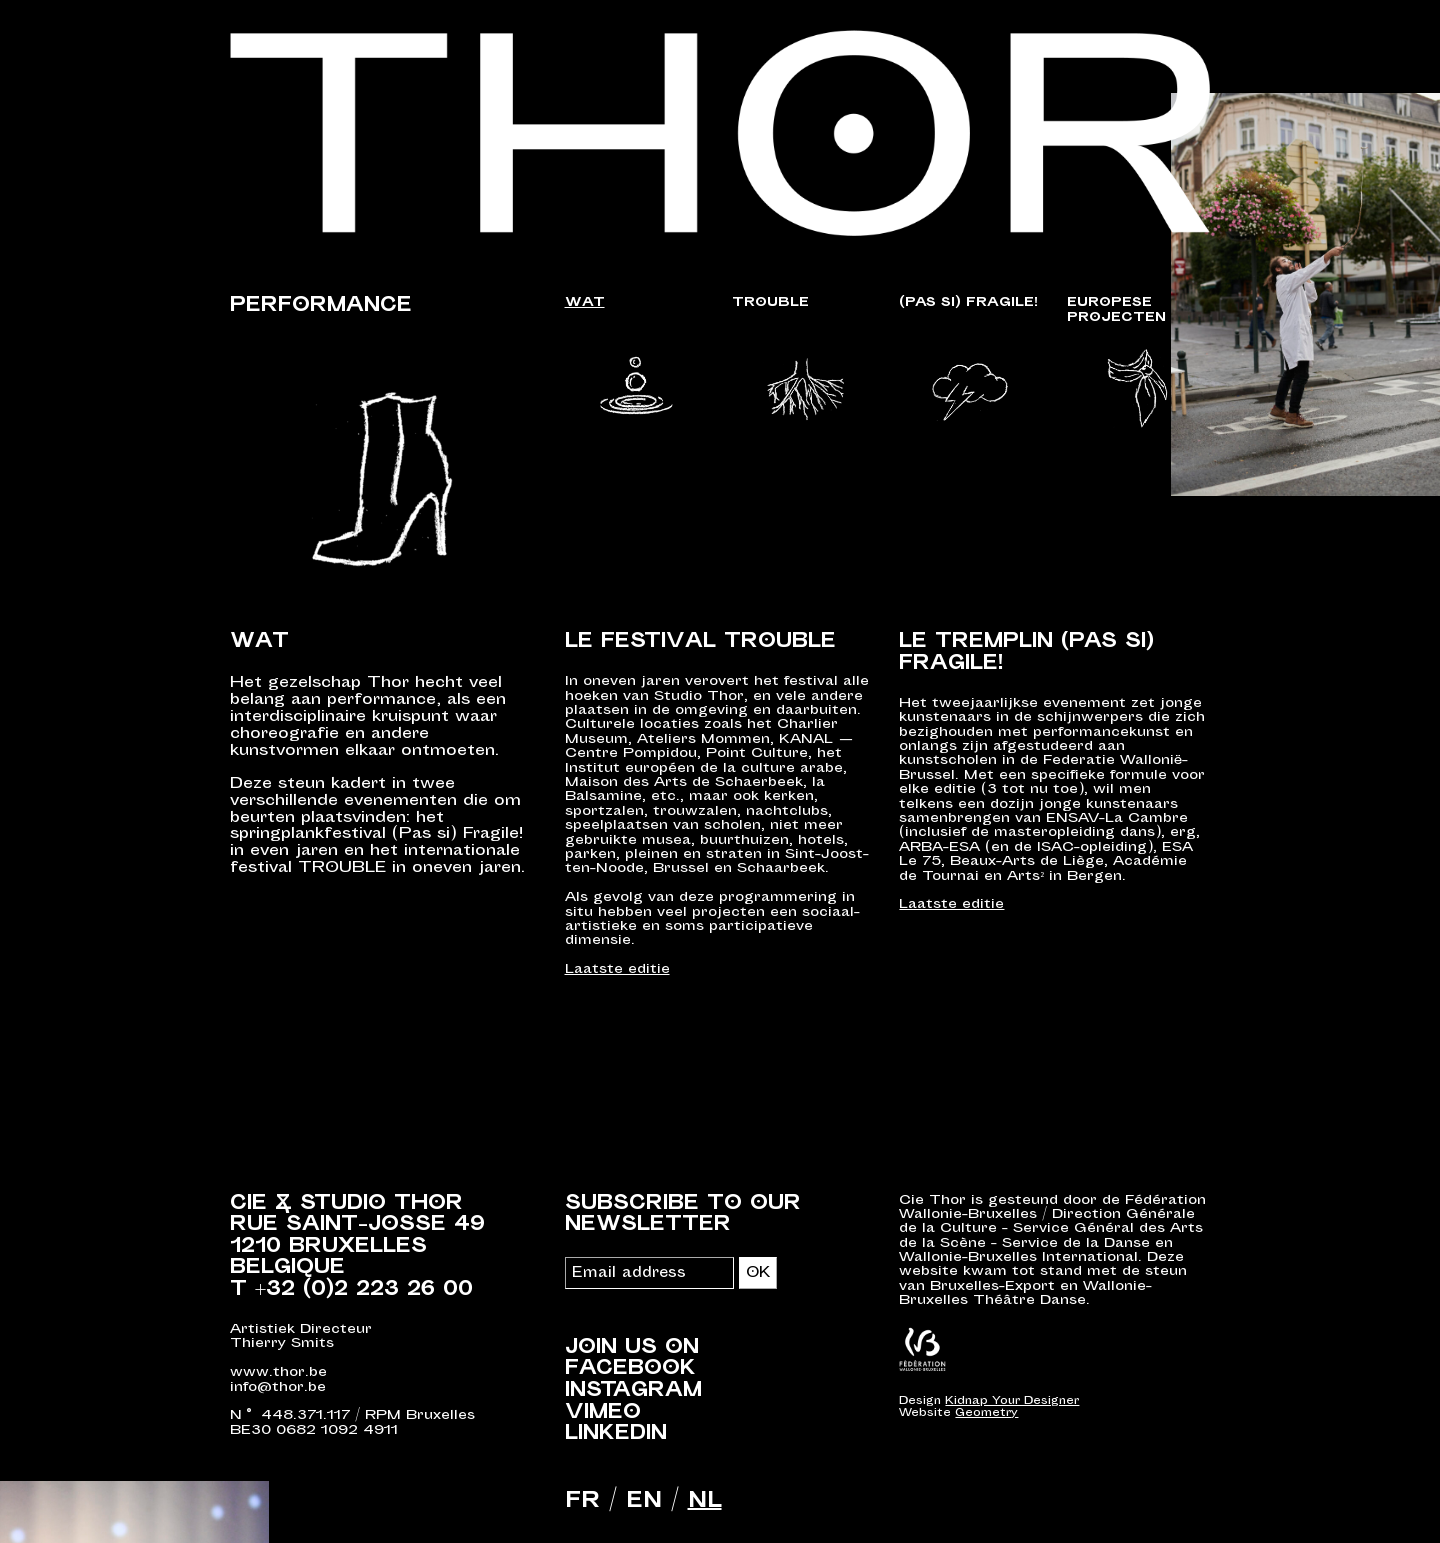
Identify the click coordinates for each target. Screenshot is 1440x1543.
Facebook (630, 1369)
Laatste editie (617, 969)
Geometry (986, 1412)
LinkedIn (616, 1434)
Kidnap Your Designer (1012, 1400)
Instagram (633, 1391)
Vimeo (603, 1412)
